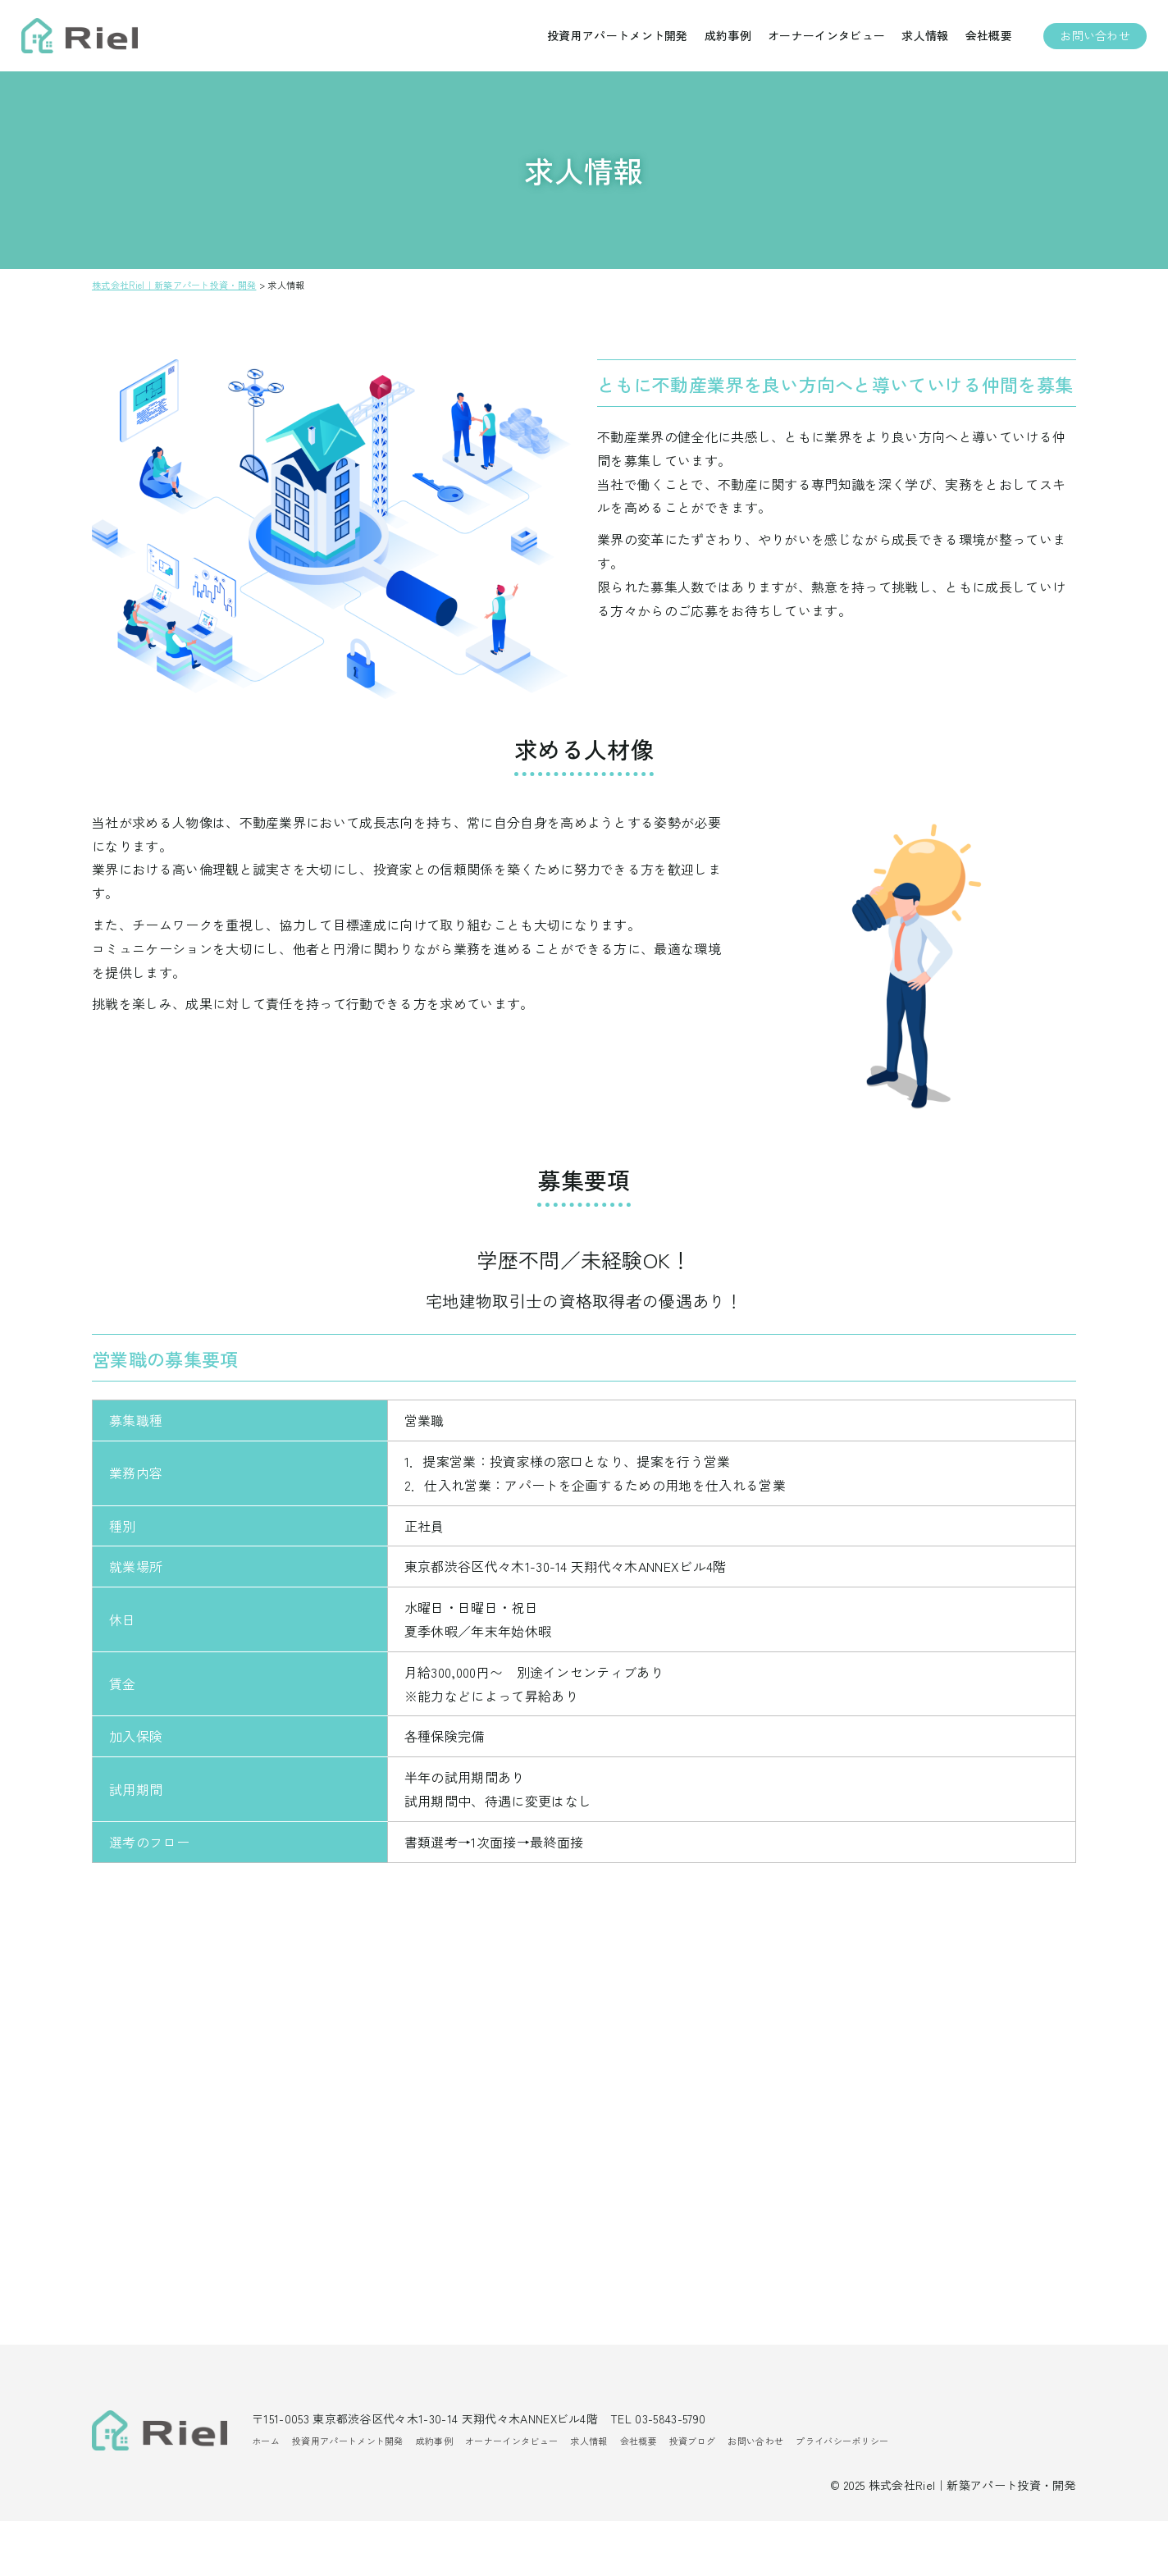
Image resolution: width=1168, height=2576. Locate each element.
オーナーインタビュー (818, 40)
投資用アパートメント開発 (609, 40)
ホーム (266, 2495)
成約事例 (719, 40)
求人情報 (916, 40)
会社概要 (980, 40)
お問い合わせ (1087, 40)
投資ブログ (692, 2495)
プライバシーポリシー (842, 2495)
